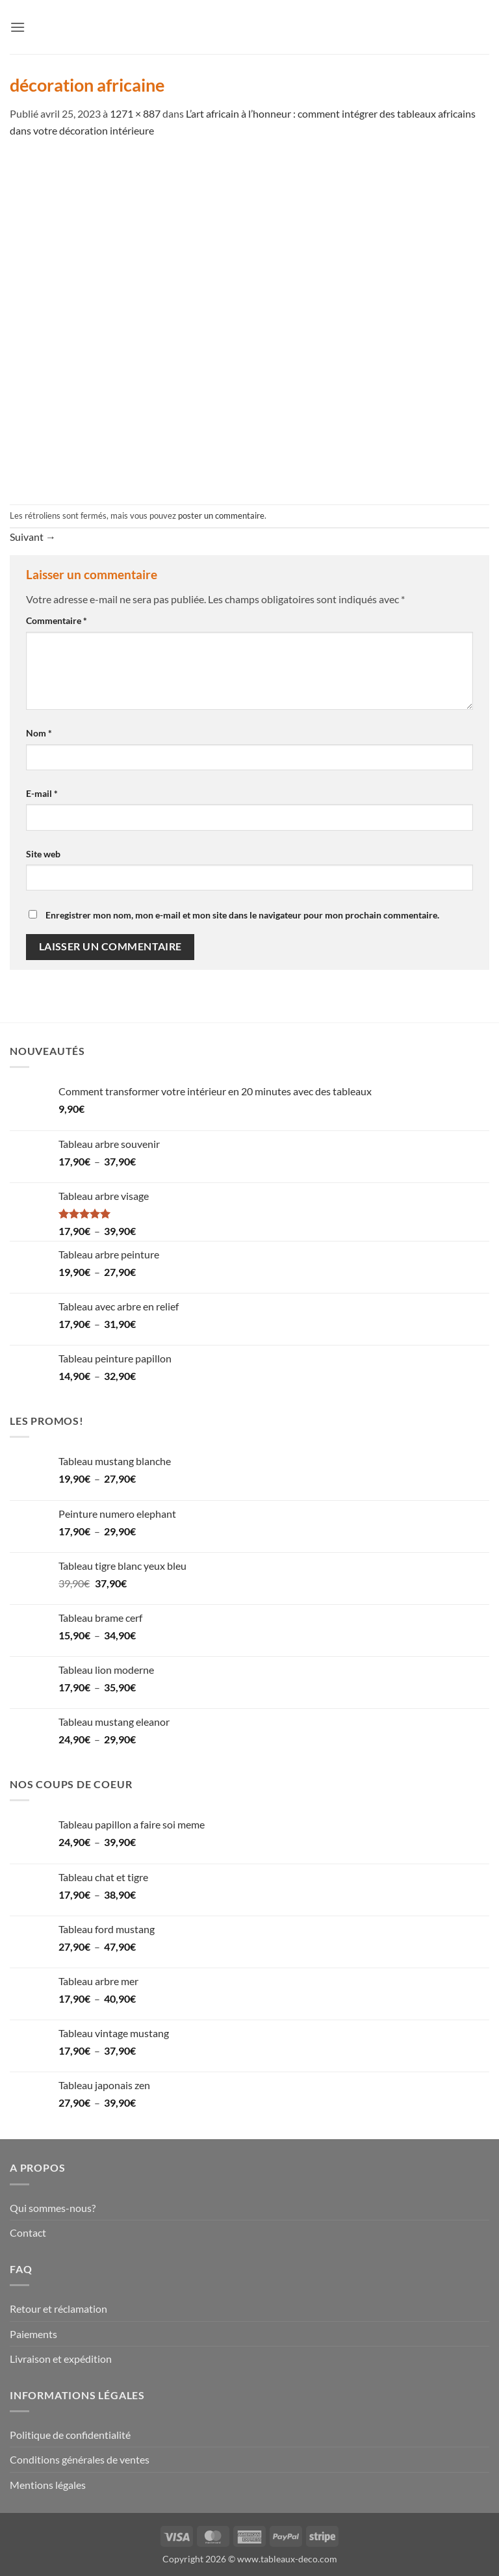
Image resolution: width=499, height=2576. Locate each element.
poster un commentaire (221, 515)
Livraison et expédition (61, 2358)
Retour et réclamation (58, 2308)
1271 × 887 (135, 113)
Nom (39, 732)
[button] (17, 27)
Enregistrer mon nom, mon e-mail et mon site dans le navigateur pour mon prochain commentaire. (242, 914)
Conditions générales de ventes (79, 2459)
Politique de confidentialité (70, 2434)
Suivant (33, 536)
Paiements (33, 2334)
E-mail (42, 793)
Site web (43, 853)
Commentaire (56, 620)
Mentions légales (48, 2484)
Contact (28, 2232)
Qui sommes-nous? (53, 2208)
